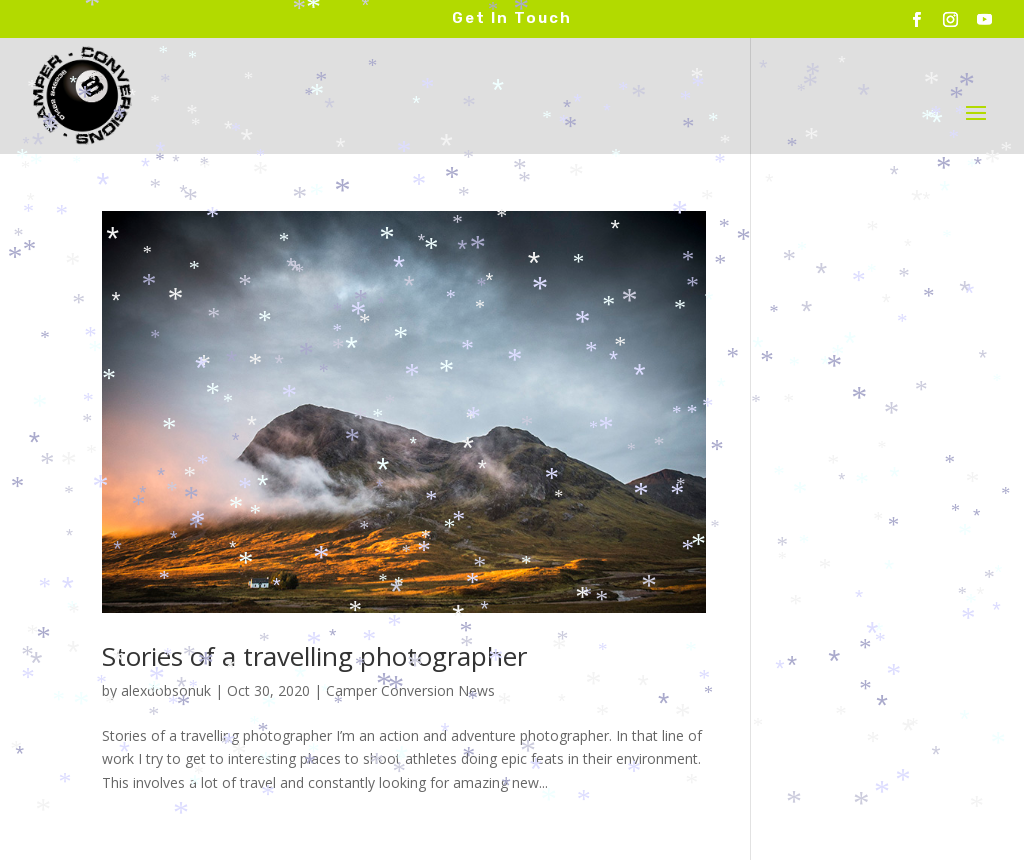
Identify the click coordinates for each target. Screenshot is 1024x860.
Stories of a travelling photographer (314, 656)
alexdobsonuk (166, 690)
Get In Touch (512, 18)
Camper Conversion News (410, 690)
